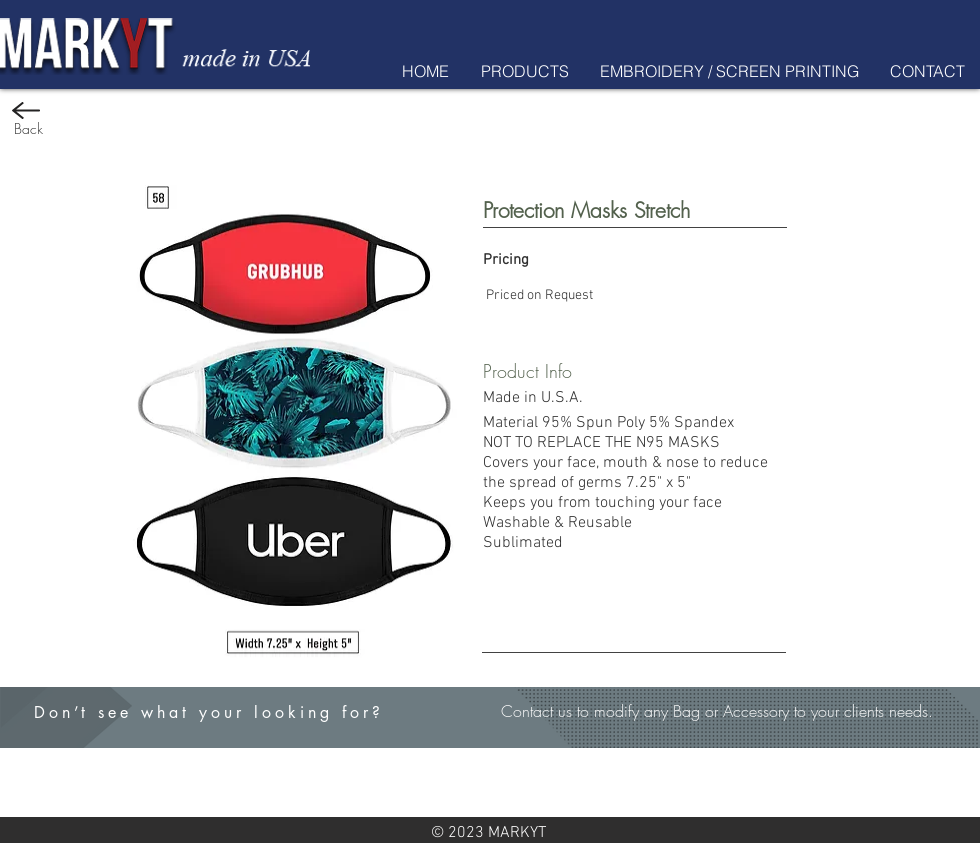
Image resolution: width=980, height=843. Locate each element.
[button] (524, 71)
